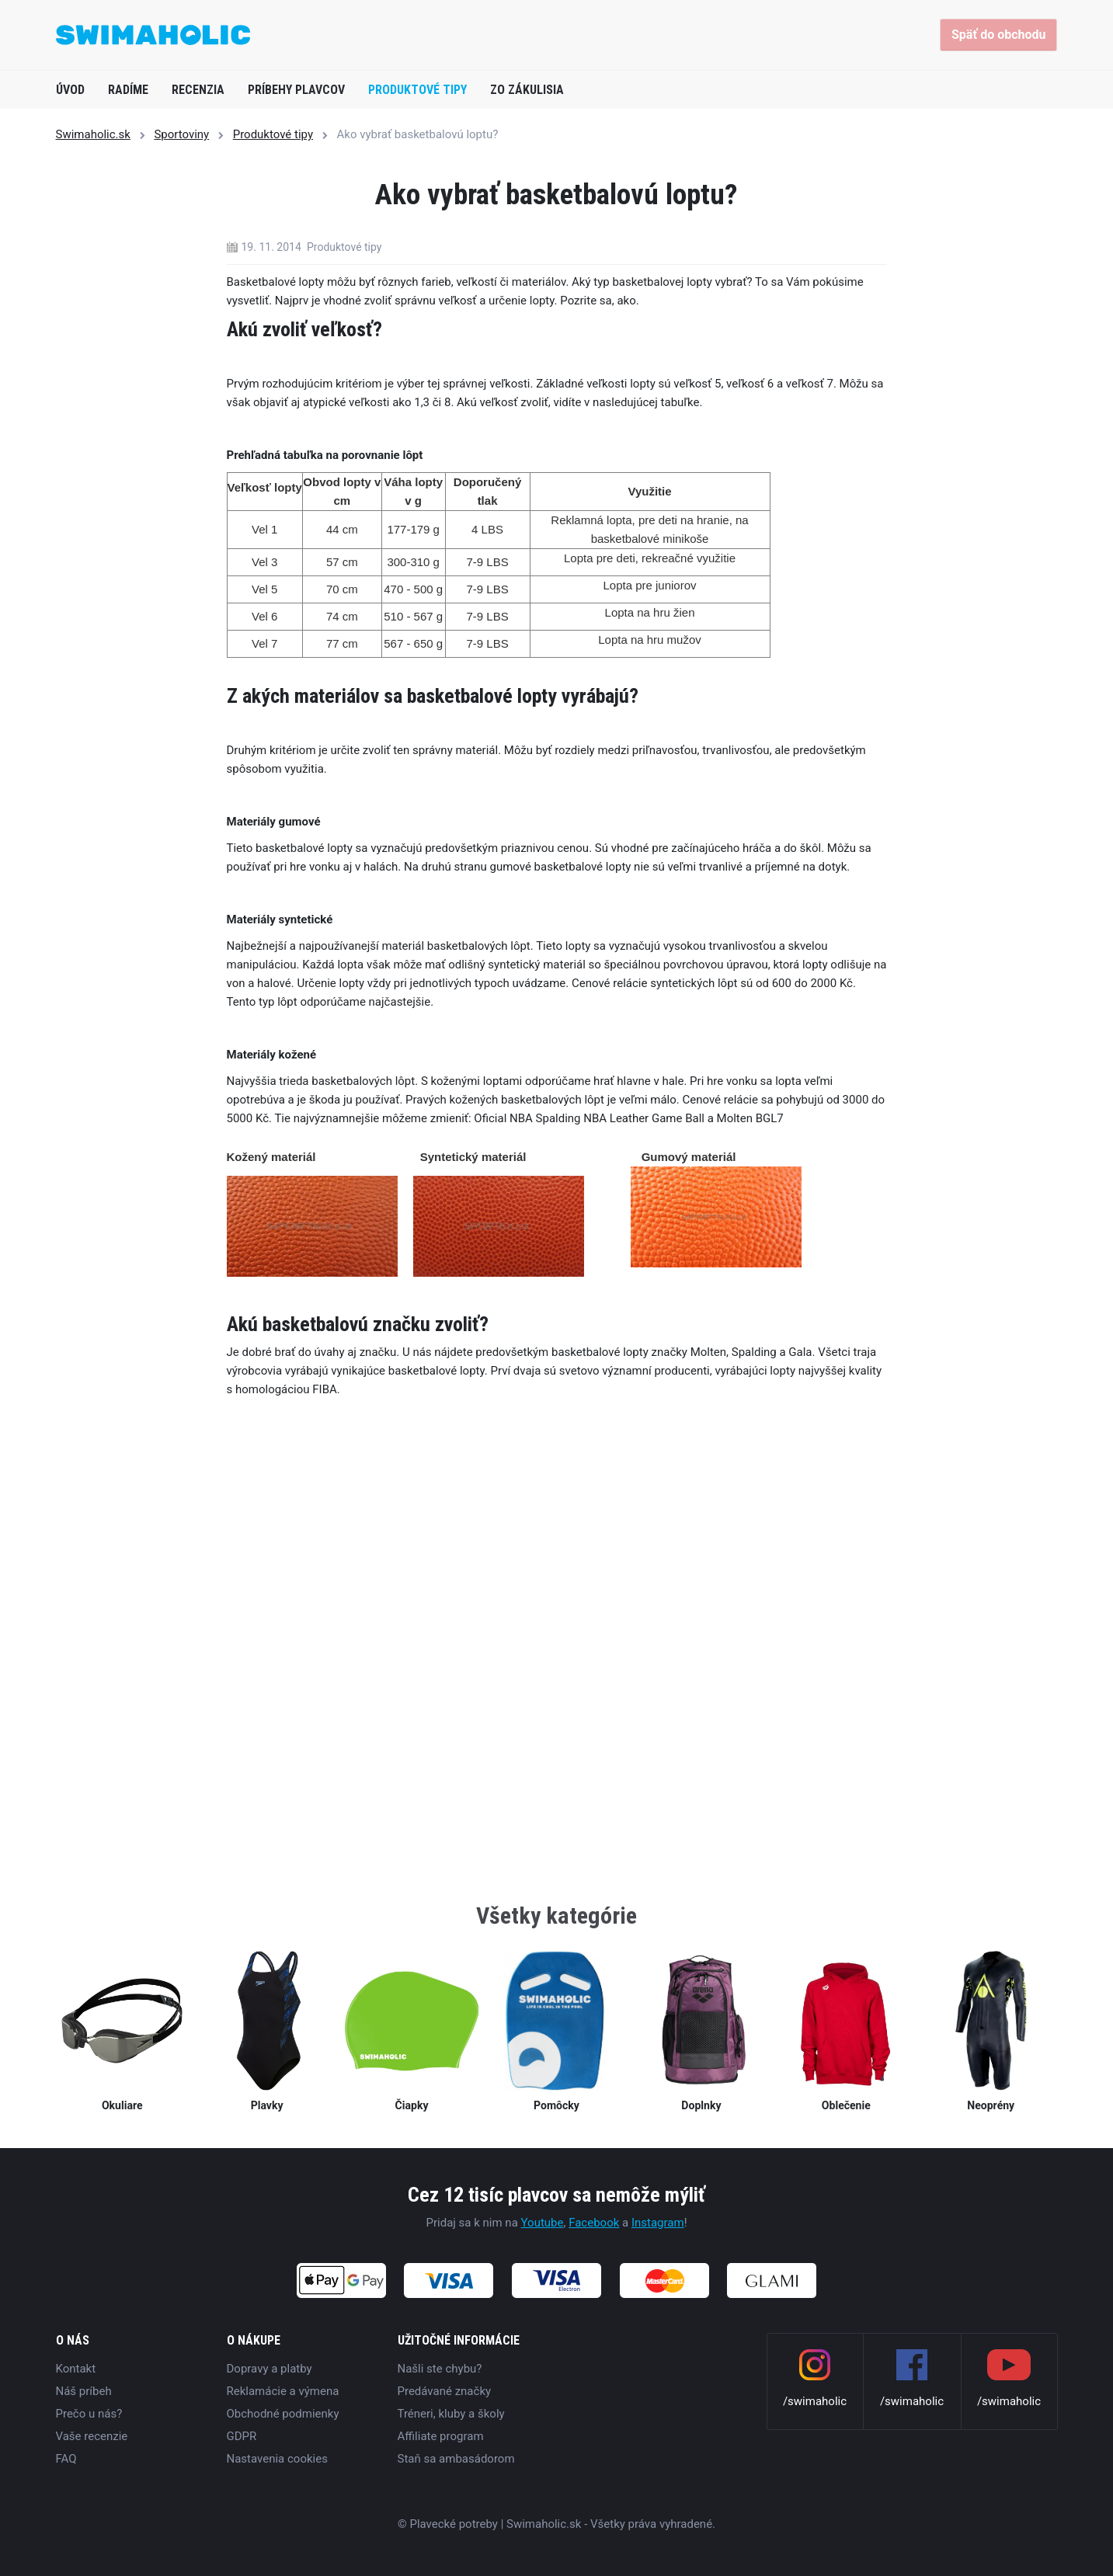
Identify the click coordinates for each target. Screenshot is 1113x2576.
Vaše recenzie (92, 2436)
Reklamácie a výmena (283, 2391)
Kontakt (76, 2369)
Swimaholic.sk (93, 134)
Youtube (542, 2223)
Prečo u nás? (89, 2414)
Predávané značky (445, 2391)
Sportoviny (181, 134)
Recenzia (198, 89)
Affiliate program (441, 2436)
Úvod (70, 89)
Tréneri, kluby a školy (451, 2414)
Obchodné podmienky (283, 2414)
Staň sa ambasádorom (456, 2459)
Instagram (657, 2223)
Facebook (594, 2223)
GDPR (242, 2436)
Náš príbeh (84, 2391)
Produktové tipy (417, 89)
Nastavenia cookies (277, 2459)
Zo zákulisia (527, 89)
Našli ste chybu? (440, 2369)
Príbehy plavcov (296, 89)
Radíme (128, 89)
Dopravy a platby (269, 2369)
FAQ (66, 2459)
